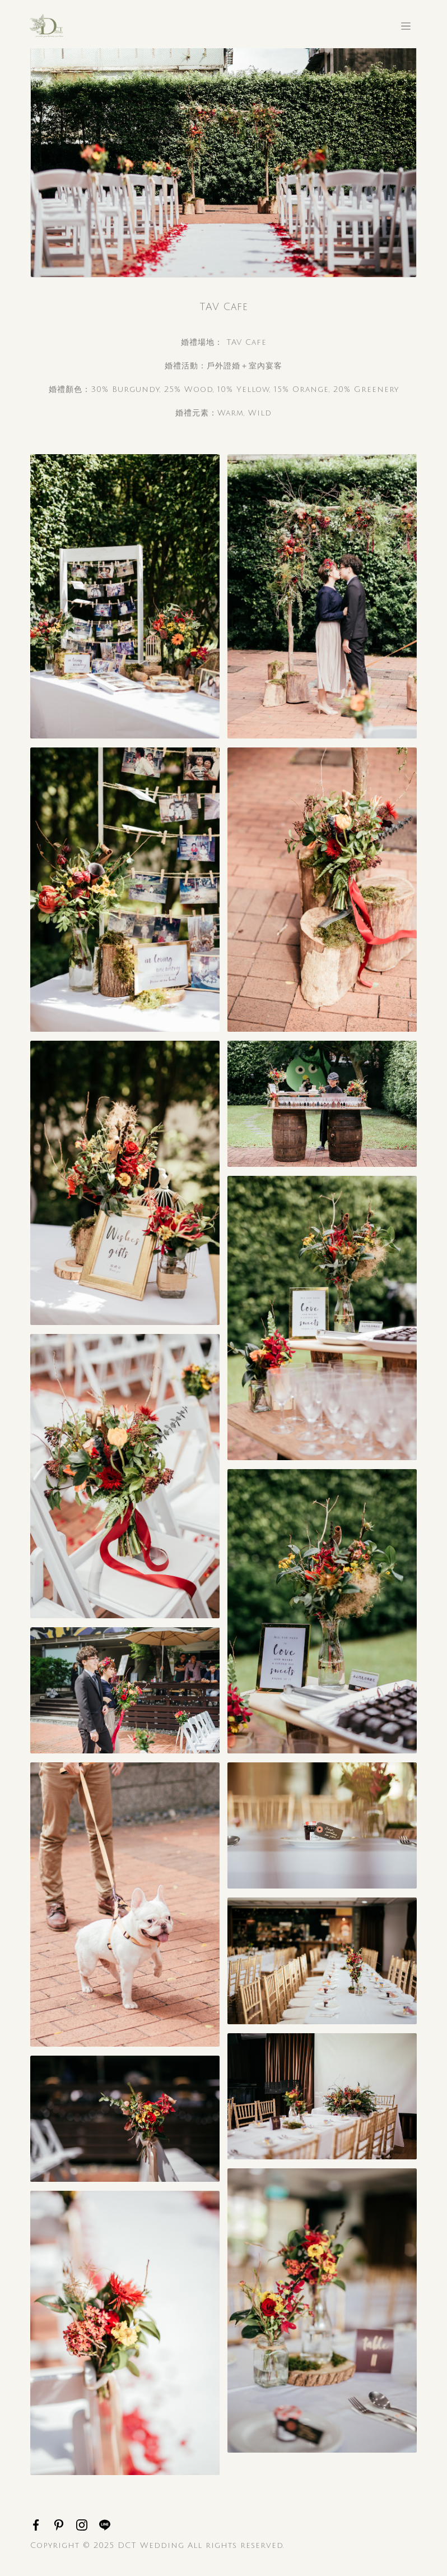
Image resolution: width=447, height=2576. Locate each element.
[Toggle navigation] (405, 26)
